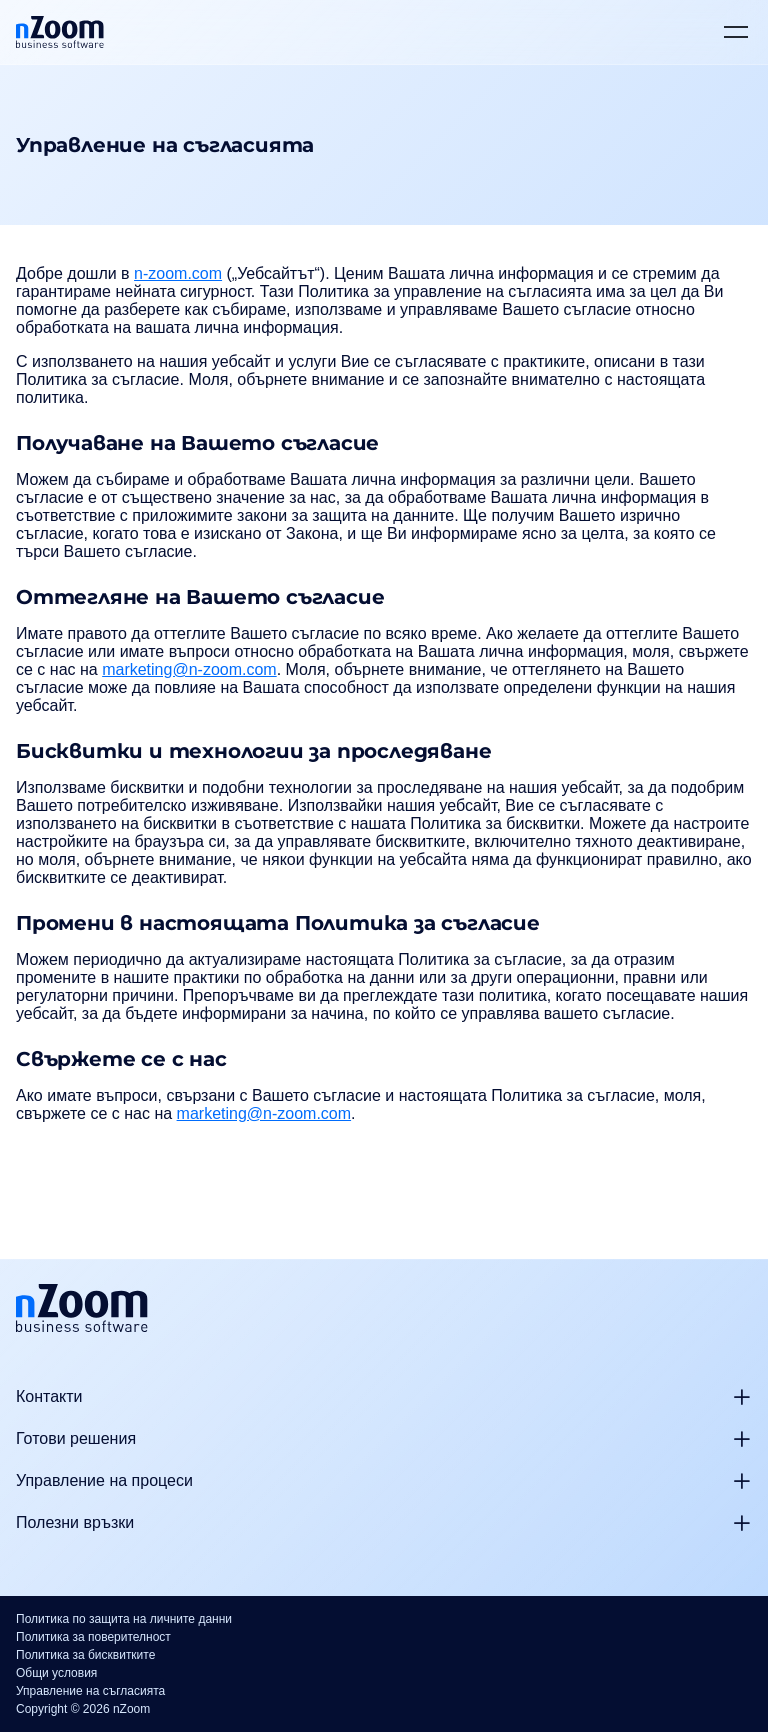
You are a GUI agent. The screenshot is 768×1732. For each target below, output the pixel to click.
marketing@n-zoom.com (189, 669)
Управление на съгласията (90, 1691)
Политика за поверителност (93, 1637)
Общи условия (56, 1673)
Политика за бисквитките (85, 1655)
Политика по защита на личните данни (124, 1619)
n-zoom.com (178, 273)
